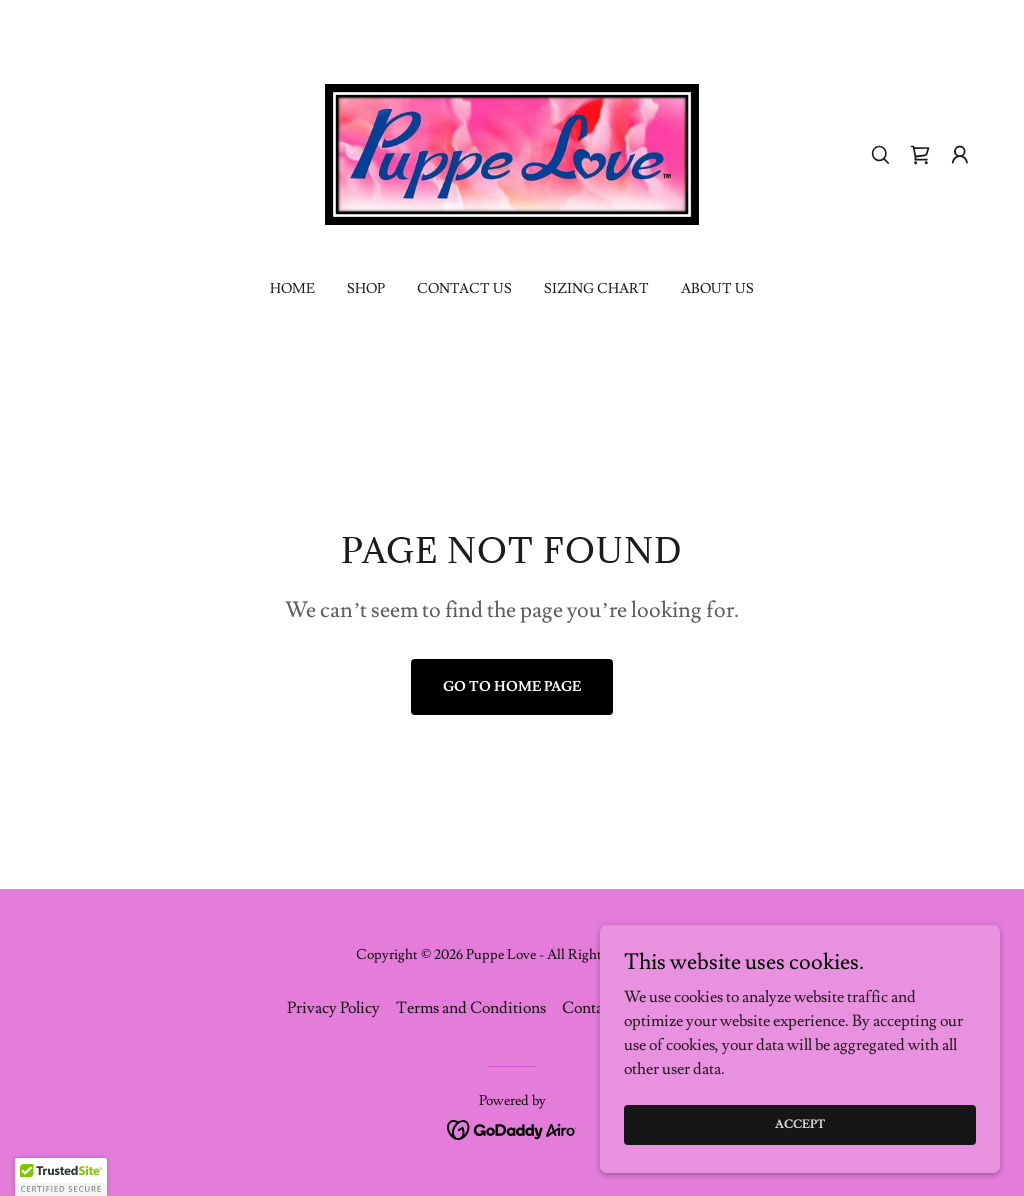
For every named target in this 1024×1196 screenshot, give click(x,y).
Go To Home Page (512, 687)
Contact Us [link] (464, 289)
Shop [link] (366, 289)
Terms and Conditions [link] (471, 1008)
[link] (512, 151)
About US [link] (717, 289)
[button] (960, 155)
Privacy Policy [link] (333, 1008)
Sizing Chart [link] (596, 289)
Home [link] (292, 289)
